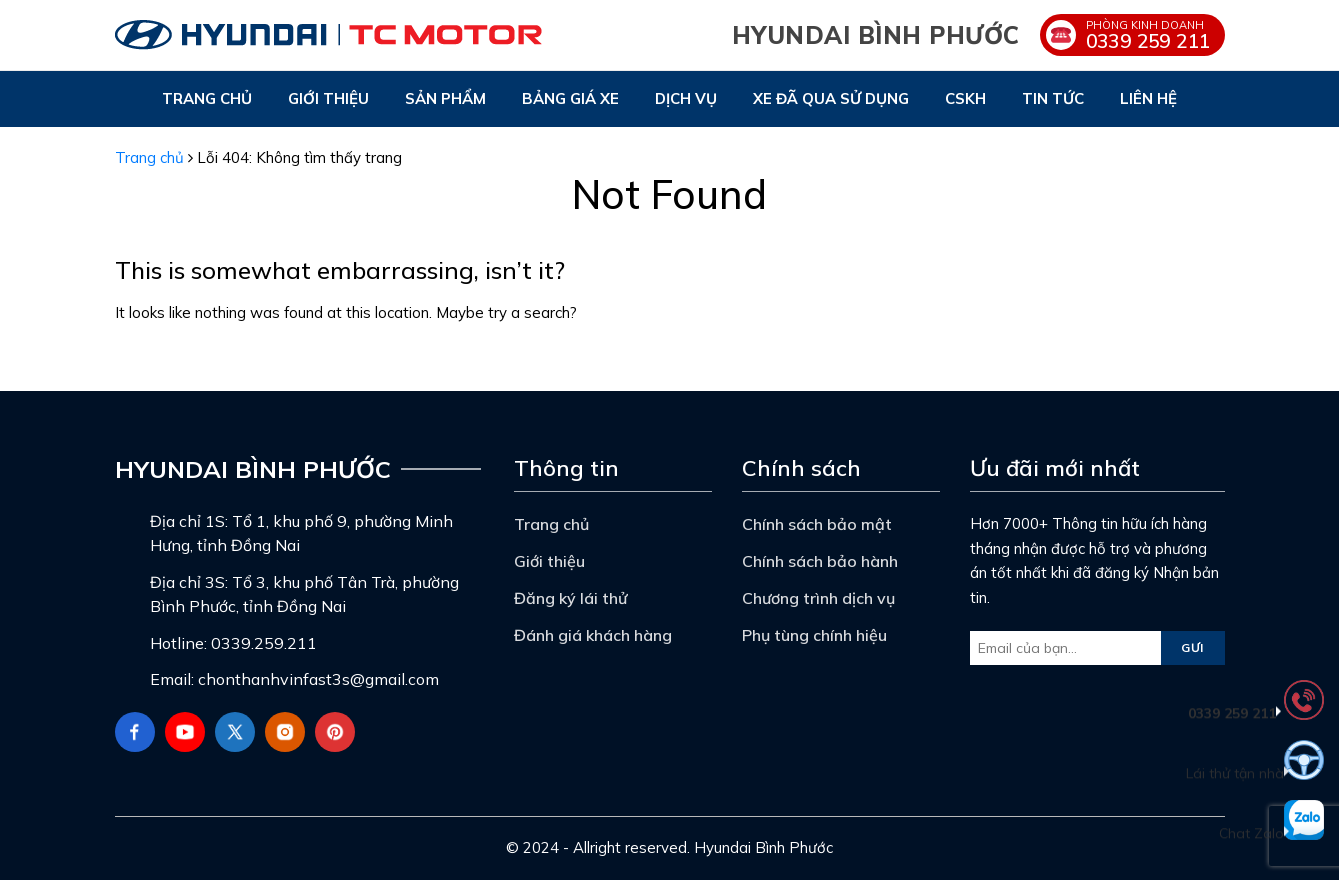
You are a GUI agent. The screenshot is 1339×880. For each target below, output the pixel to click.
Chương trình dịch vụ (818, 598)
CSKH (965, 98)
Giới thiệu (328, 98)
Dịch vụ (686, 98)
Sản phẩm (445, 98)
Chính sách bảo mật (817, 524)
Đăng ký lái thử (570, 598)
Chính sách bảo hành (820, 561)
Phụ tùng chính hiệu (814, 635)
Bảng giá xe (570, 98)
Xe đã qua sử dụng (831, 98)
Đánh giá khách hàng (593, 635)
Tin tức (1053, 98)
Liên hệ (1148, 98)
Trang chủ (207, 98)
